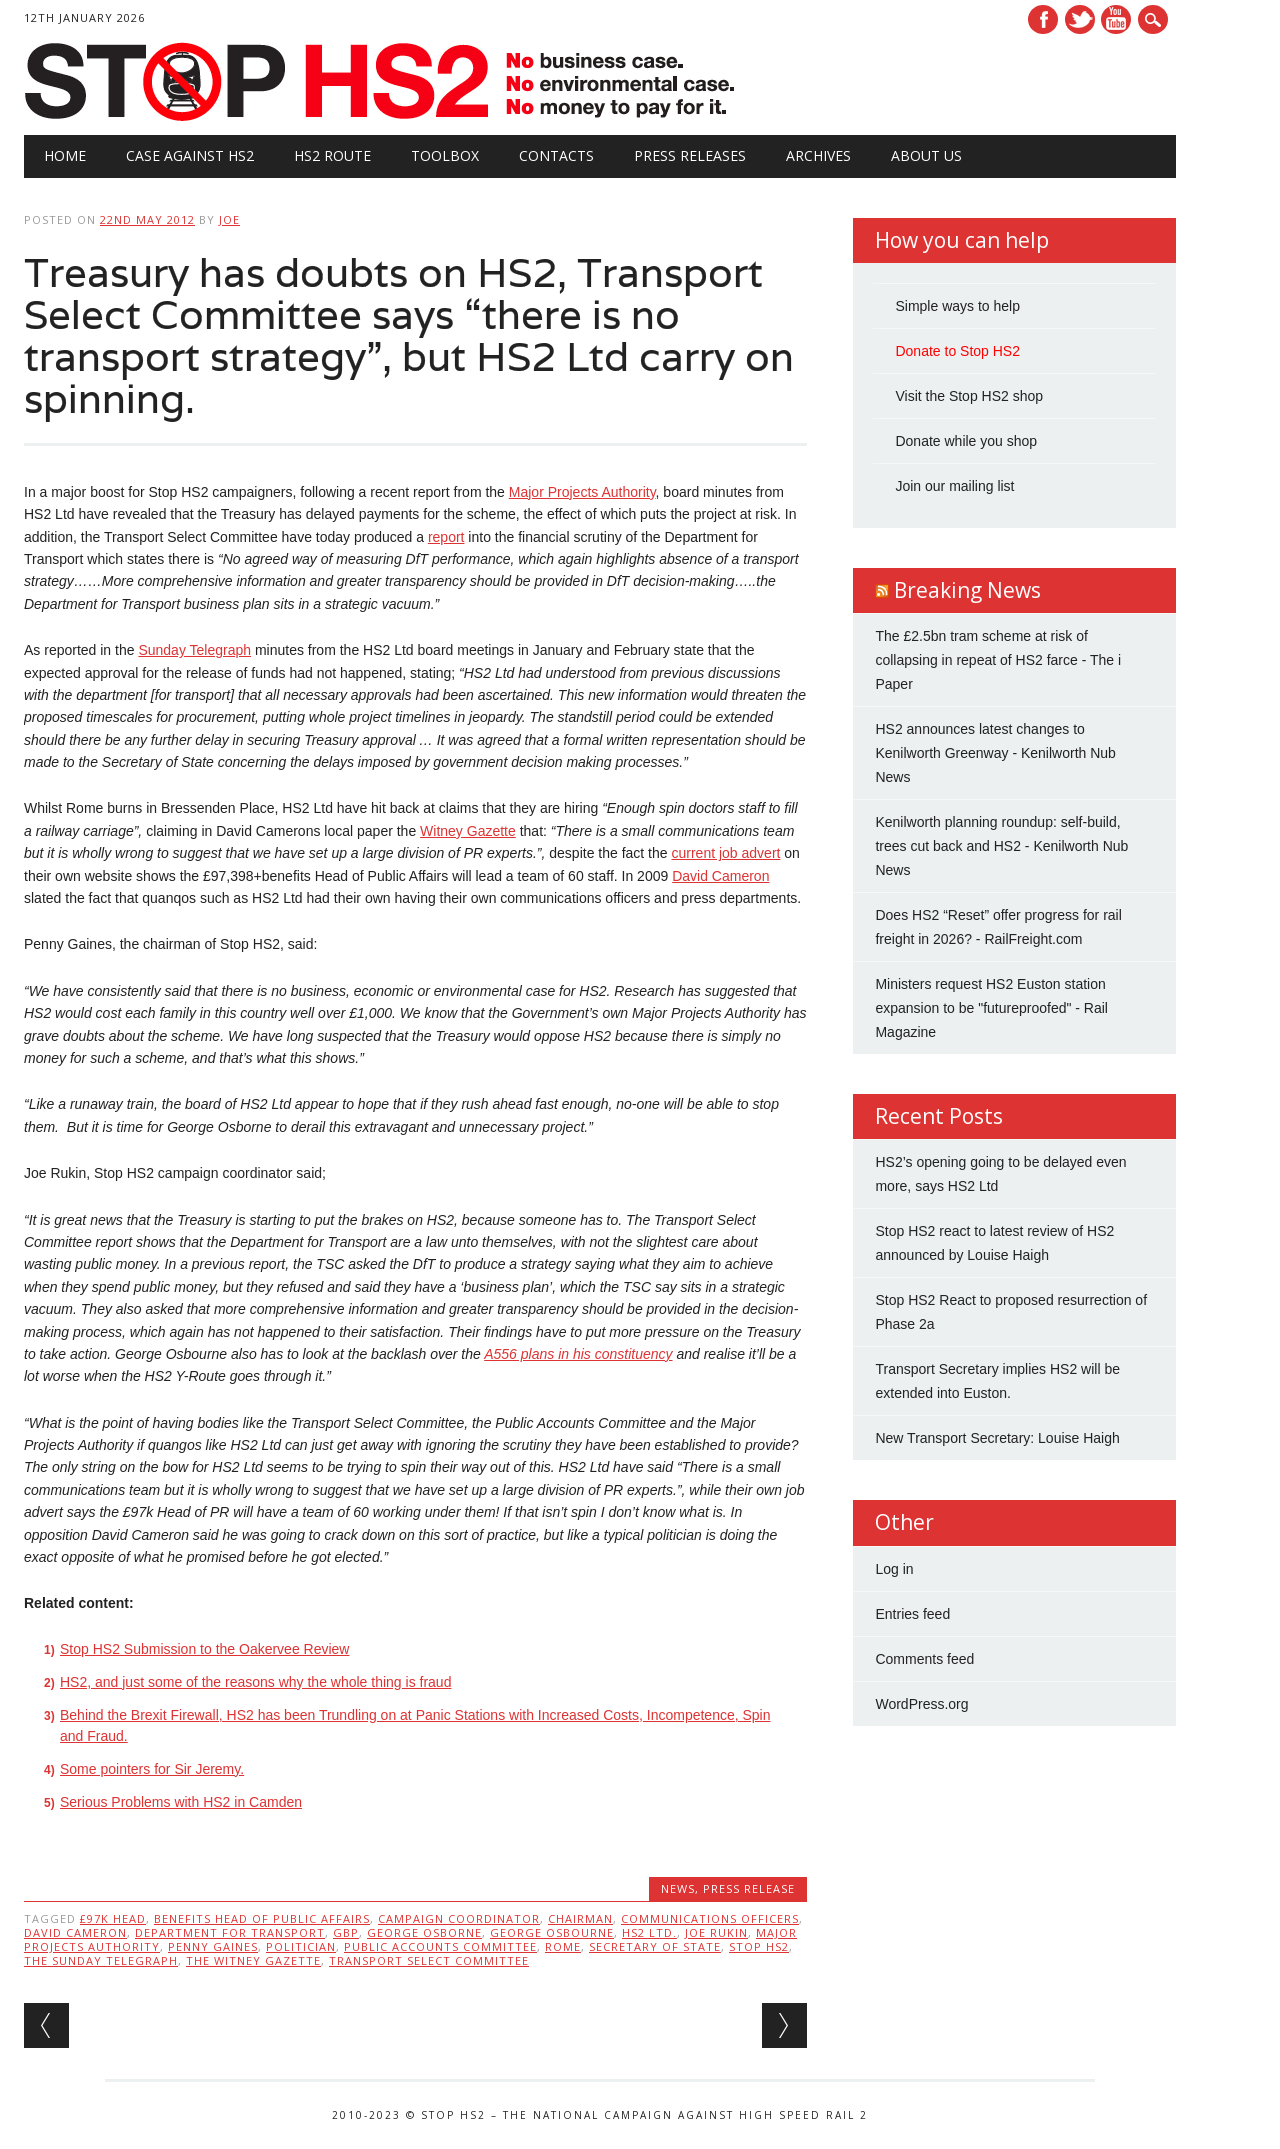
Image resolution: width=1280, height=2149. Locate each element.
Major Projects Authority (582, 492)
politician (301, 1946)
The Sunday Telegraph (101, 1960)
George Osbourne (552, 1932)
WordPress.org (921, 1704)
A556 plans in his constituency (578, 1354)
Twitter (1080, 19)
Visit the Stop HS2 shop (969, 396)
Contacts (556, 155)
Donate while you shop (966, 441)
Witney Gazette (468, 831)
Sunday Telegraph (194, 650)
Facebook (1043, 19)
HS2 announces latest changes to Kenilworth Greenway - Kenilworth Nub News (995, 753)
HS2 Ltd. (649, 1932)
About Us (926, 155)
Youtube (1116, 19)
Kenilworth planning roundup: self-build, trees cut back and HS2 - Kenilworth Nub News (1001, 846)
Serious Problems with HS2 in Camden (181, 1802)
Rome (563, 1946)
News (678, 1888)
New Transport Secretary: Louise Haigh (997, 1438)
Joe (229, 219)
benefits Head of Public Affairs (262, 1918)
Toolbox (445, 155)
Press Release (749, 1888)
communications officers (710, 1918)
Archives (818, 155)
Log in (894, 1569)
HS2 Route (332, 155)
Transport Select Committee (429, 1960)
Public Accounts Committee (440, 1946)
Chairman (580, 1918)
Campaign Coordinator (459, 1918)
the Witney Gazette (253, 1960)
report (446, 537)
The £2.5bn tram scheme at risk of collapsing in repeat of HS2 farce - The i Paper (998, 660)
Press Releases (690, 155)
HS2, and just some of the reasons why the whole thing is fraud (255, 1682)
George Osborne (424, 1932)
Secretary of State (655, 1946)
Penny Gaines (213, 1946)
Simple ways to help (957, 306)
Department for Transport (230, 1932)
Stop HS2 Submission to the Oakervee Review (204, 1649)
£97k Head (113, 1918)
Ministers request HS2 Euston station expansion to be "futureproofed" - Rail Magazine (991, 1008)
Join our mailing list (954, 486)
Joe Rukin (716, 1932)
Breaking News (967, 590)
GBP (346, 1932)
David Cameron (720, 876)
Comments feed (924, 1659)
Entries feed (912, 1614)
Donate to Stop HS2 (957, 351)
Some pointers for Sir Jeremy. (152, 1769)
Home (65, 155)
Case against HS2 (190, 155)
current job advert (725, 853)
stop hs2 (759, 1946)
